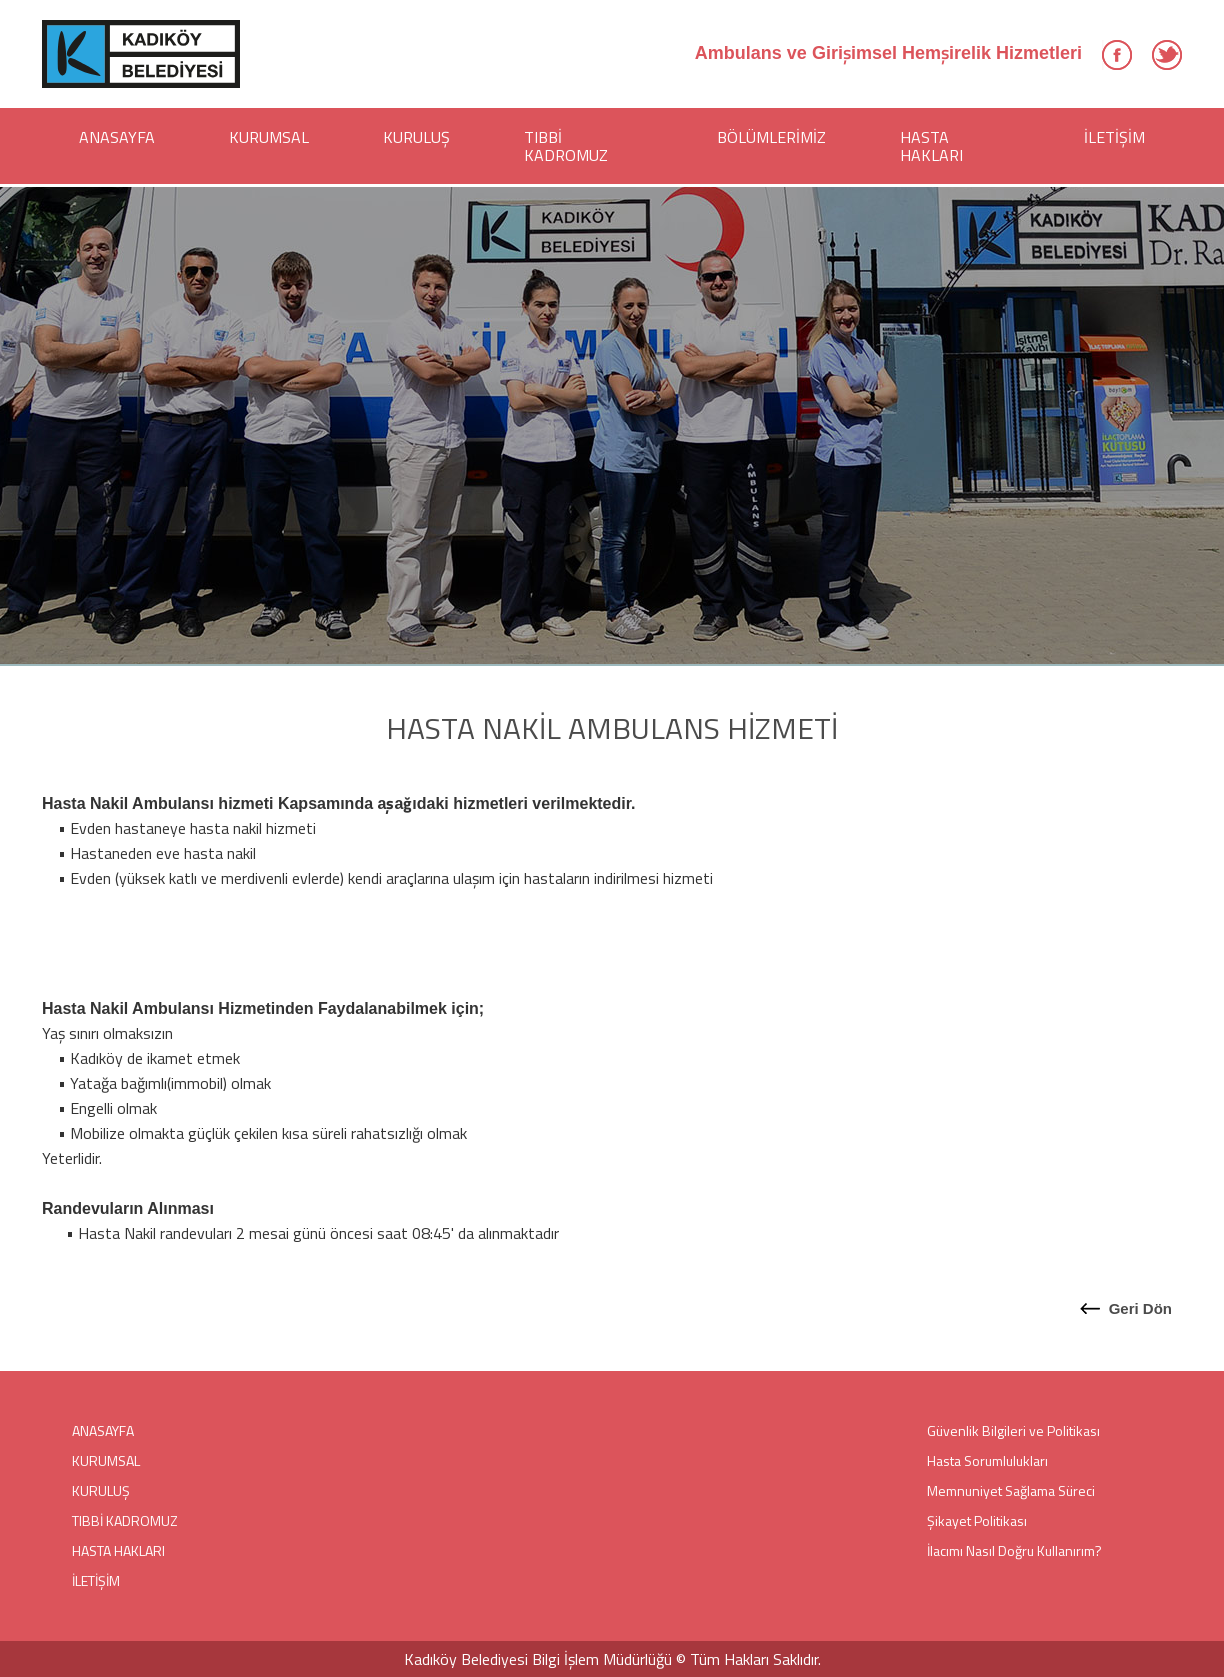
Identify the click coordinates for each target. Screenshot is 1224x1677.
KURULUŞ (416, 137)
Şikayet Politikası (977, 1520)
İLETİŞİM (1114, 137)
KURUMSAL (269, 137)
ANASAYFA (117, 137)
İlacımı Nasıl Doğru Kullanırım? (1014, 1550)
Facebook (1117, 55)
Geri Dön (1126, 1308)
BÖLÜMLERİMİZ (771, 137)
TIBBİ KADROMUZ (566, 146)
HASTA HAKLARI (931, 146)
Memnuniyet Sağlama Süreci (1011, 1490)
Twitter (1167, 55)
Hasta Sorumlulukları (987, 1460)
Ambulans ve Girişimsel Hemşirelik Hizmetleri (888, 52)
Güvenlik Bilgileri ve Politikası (1013, 1430)
